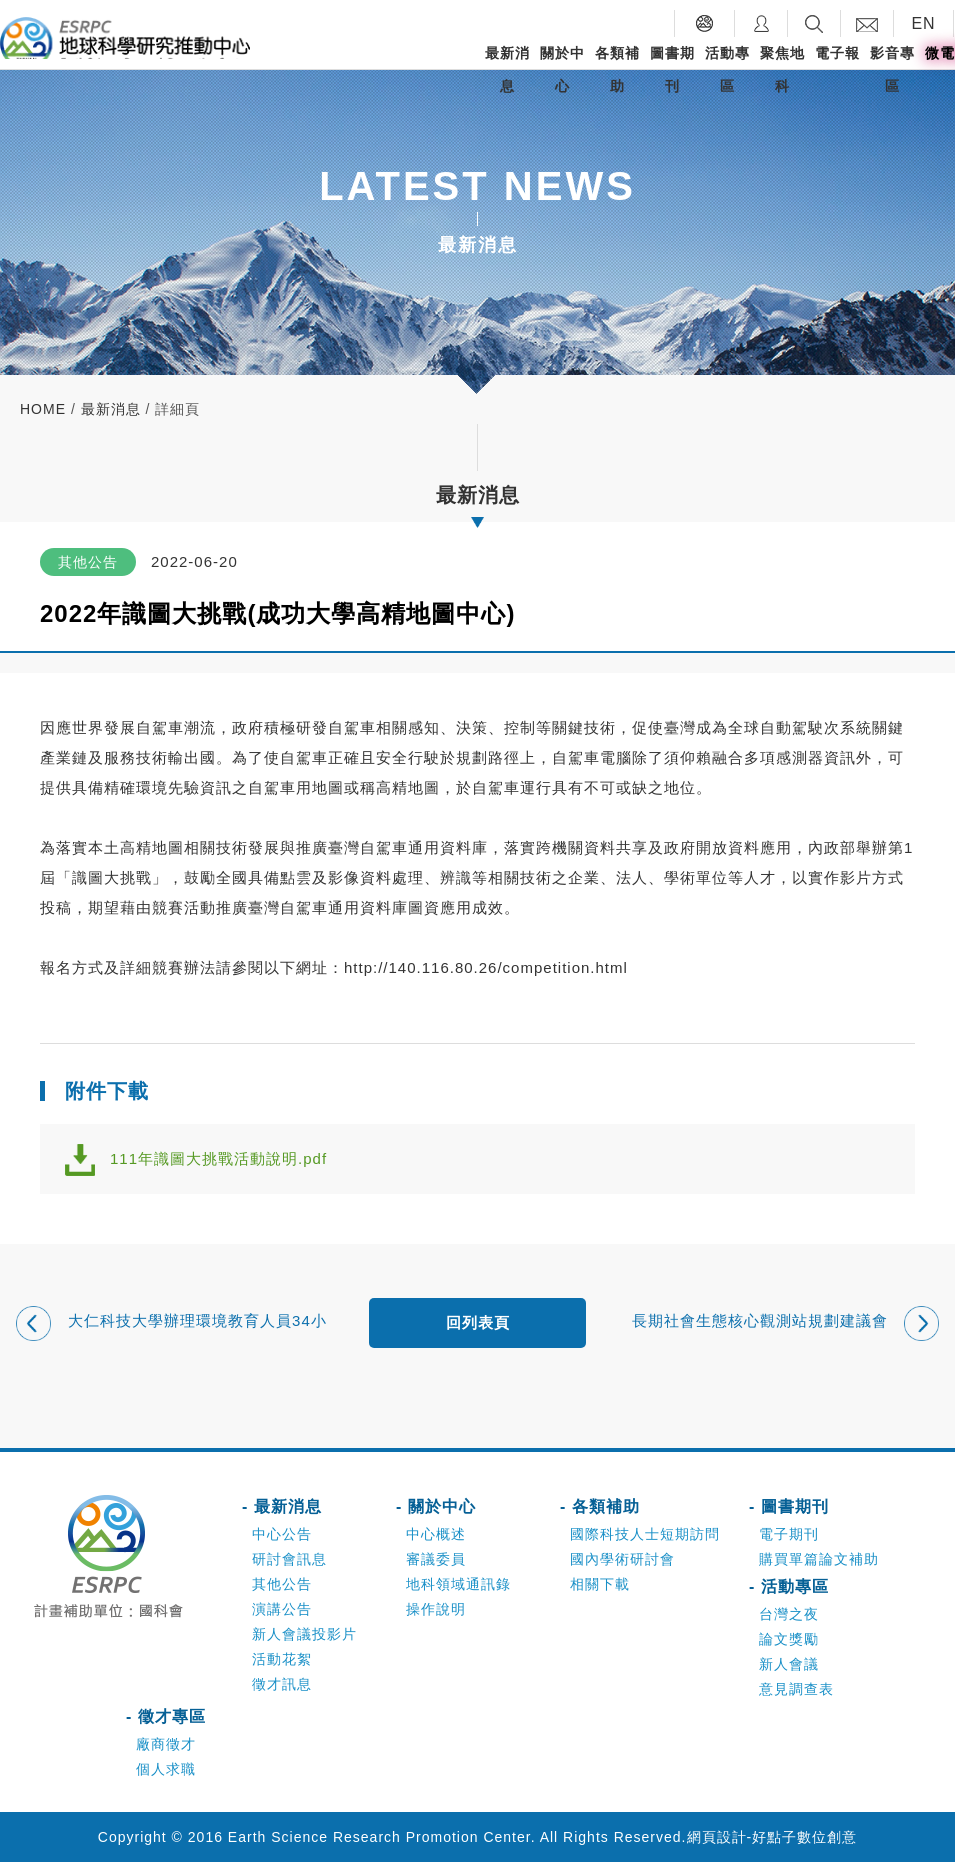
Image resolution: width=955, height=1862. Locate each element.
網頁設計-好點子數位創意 (772, 1837)
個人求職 (166, 1769)
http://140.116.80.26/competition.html (486, 967)
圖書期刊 (672, 69)
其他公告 (282, 1584)
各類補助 (617, 69)
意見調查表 (796, 1689)
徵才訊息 (282, 1684)
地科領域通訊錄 (458, 1584)
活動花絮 (282, 1659)
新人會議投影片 (304, 1634)
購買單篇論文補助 (819, 1559)
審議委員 (436, 1559)
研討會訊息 (289, 1559)
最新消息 (507, 69)
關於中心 (562, 69)
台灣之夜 (789, 1614)
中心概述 (436, 1534)
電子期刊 (789, 1534)
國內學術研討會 (622, 1559)
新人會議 (789, 1664)
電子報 (837, 53)
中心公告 (282, 1534)
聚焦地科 (782, 69)
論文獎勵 (789, 1639)
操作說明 (436, 1609)
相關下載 (600, 1584)
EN (923, 23)
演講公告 (282, 1609)
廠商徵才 (166, 1744)
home (43, 409)
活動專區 (727, 69)
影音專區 (892, 69)
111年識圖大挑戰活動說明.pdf (218, 1158)
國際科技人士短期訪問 (645, 1534)
